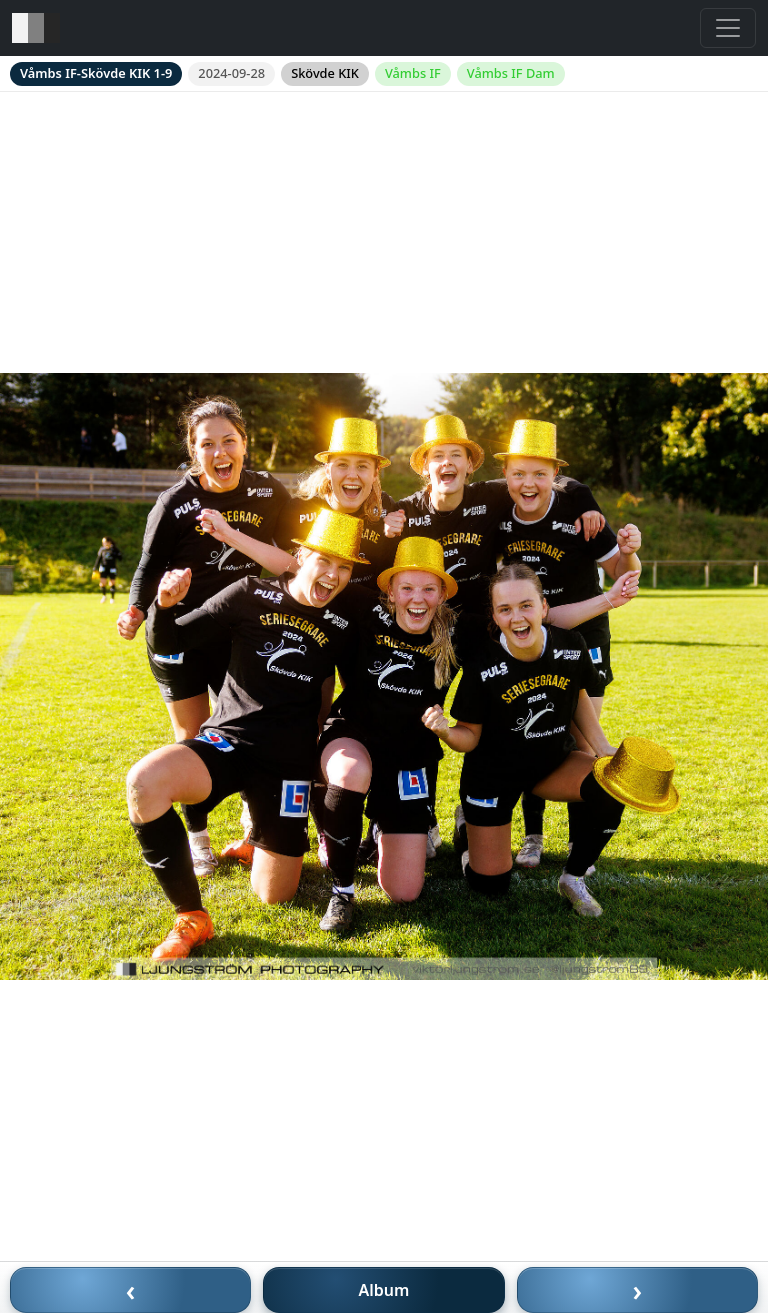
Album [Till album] (384, 1290)
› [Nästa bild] (638, 1290)
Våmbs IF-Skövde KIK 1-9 (96, 73)
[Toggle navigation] (728, 28)
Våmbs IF (413, 73)
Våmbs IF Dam (511, 73)
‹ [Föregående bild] (131, 1290)
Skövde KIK (325, 73)
